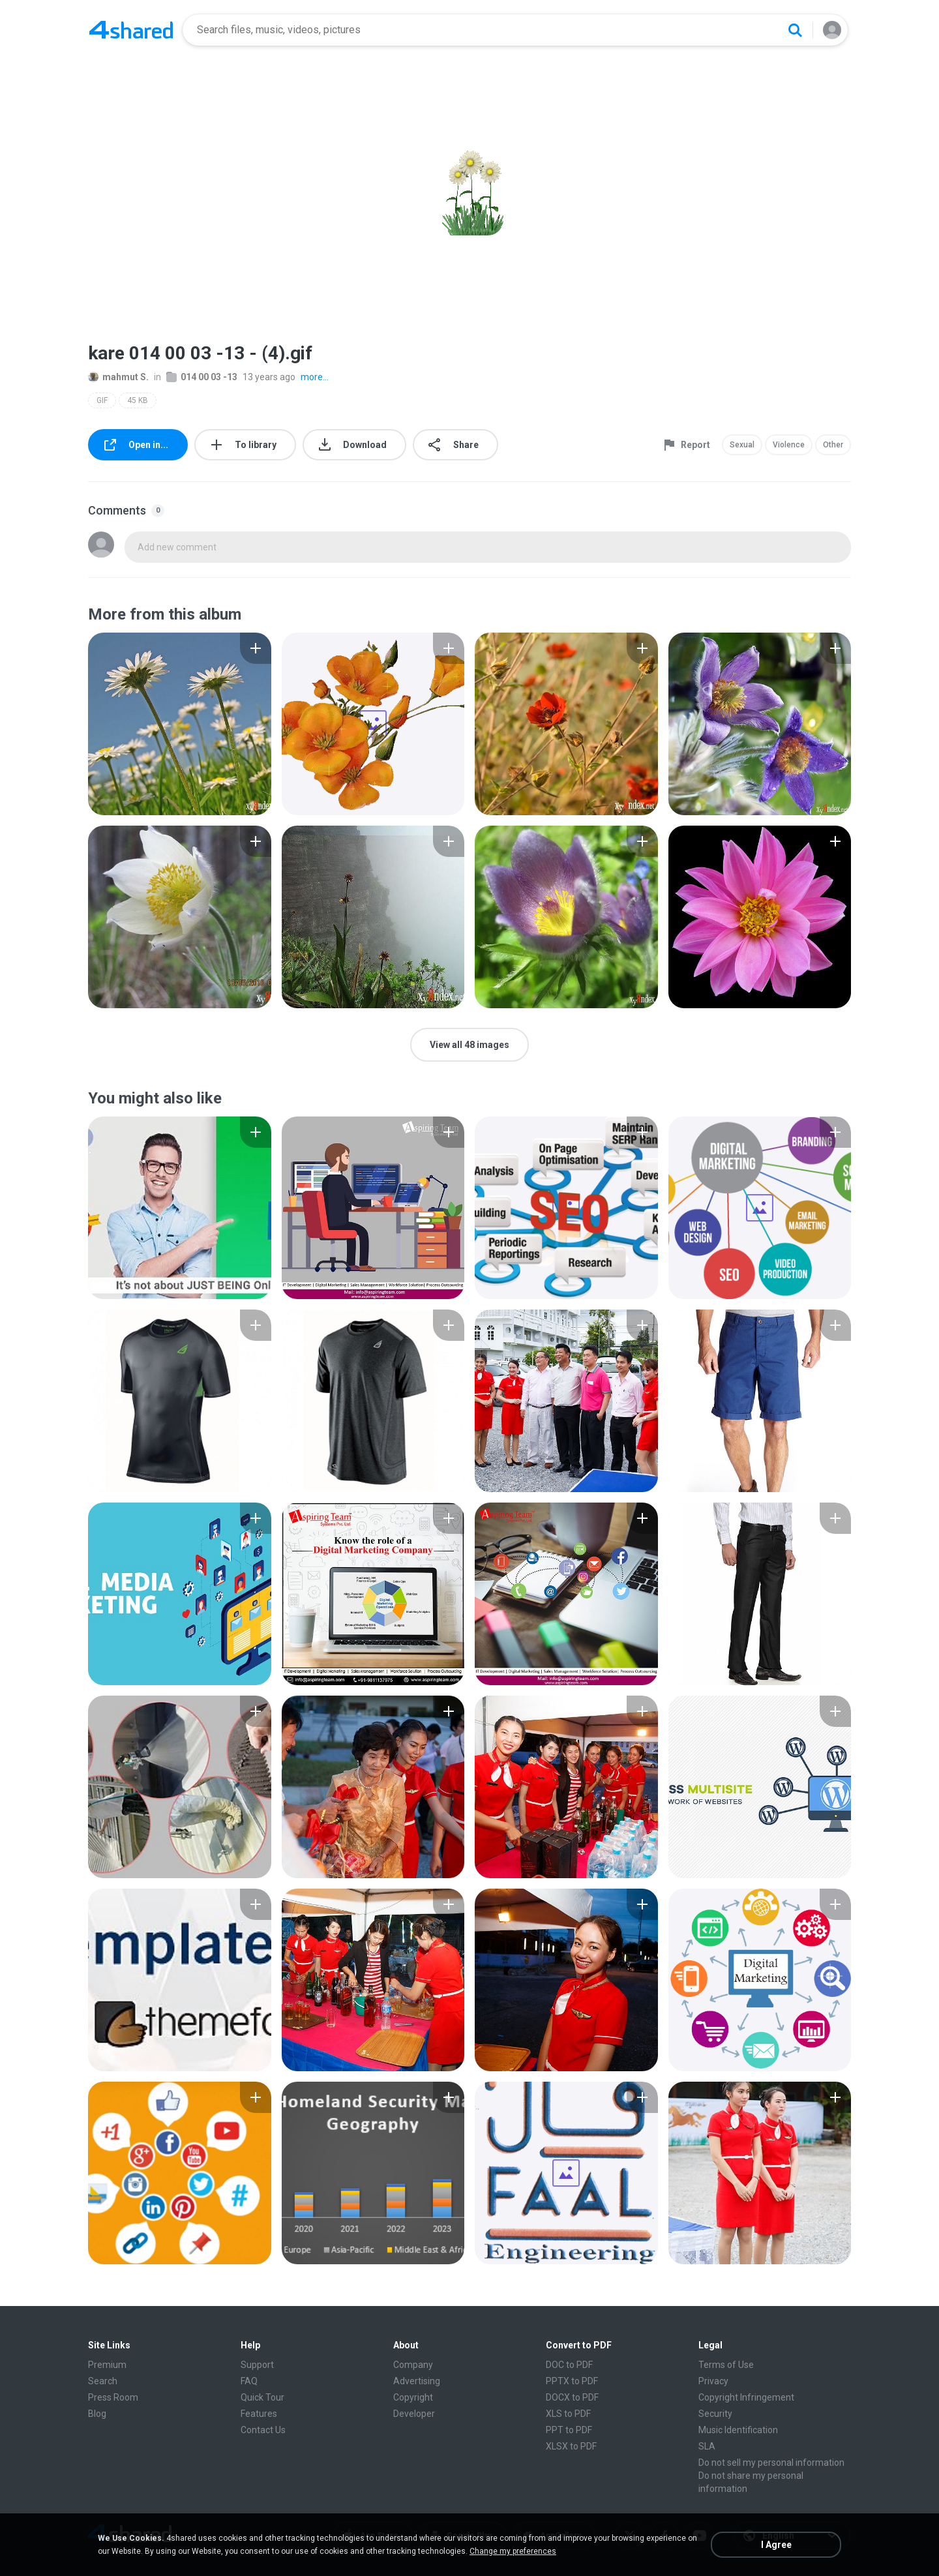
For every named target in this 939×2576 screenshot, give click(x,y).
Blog (97, 2413)
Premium (107, 2364)
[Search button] (795, 30)
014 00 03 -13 (201, 377)
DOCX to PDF (572, 2397)
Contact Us (263, 2430)
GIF (102, 400)
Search (102, 2381)
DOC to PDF (569, 2364)
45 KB (137, 400)
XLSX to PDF (571, 2446)
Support (257, 2364)
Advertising (416, 2381)
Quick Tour (262, 2397)
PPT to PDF (569, 2430)
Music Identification (738, 2430)
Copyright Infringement (746, 2397)
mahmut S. (118, 377)
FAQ (249, 2381)
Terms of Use (726, 2364)
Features (259, 2413)
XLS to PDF (568, 2413)
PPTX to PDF (572, 2381)
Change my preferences (513, 2551)
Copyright (413, 2397)
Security (715, 2413)
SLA (706, 2446)
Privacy (713, 2381)
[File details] (179, 724)
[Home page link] (131, 30)
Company (413, 2364)
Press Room (113, 2397)
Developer (414, 2413)
